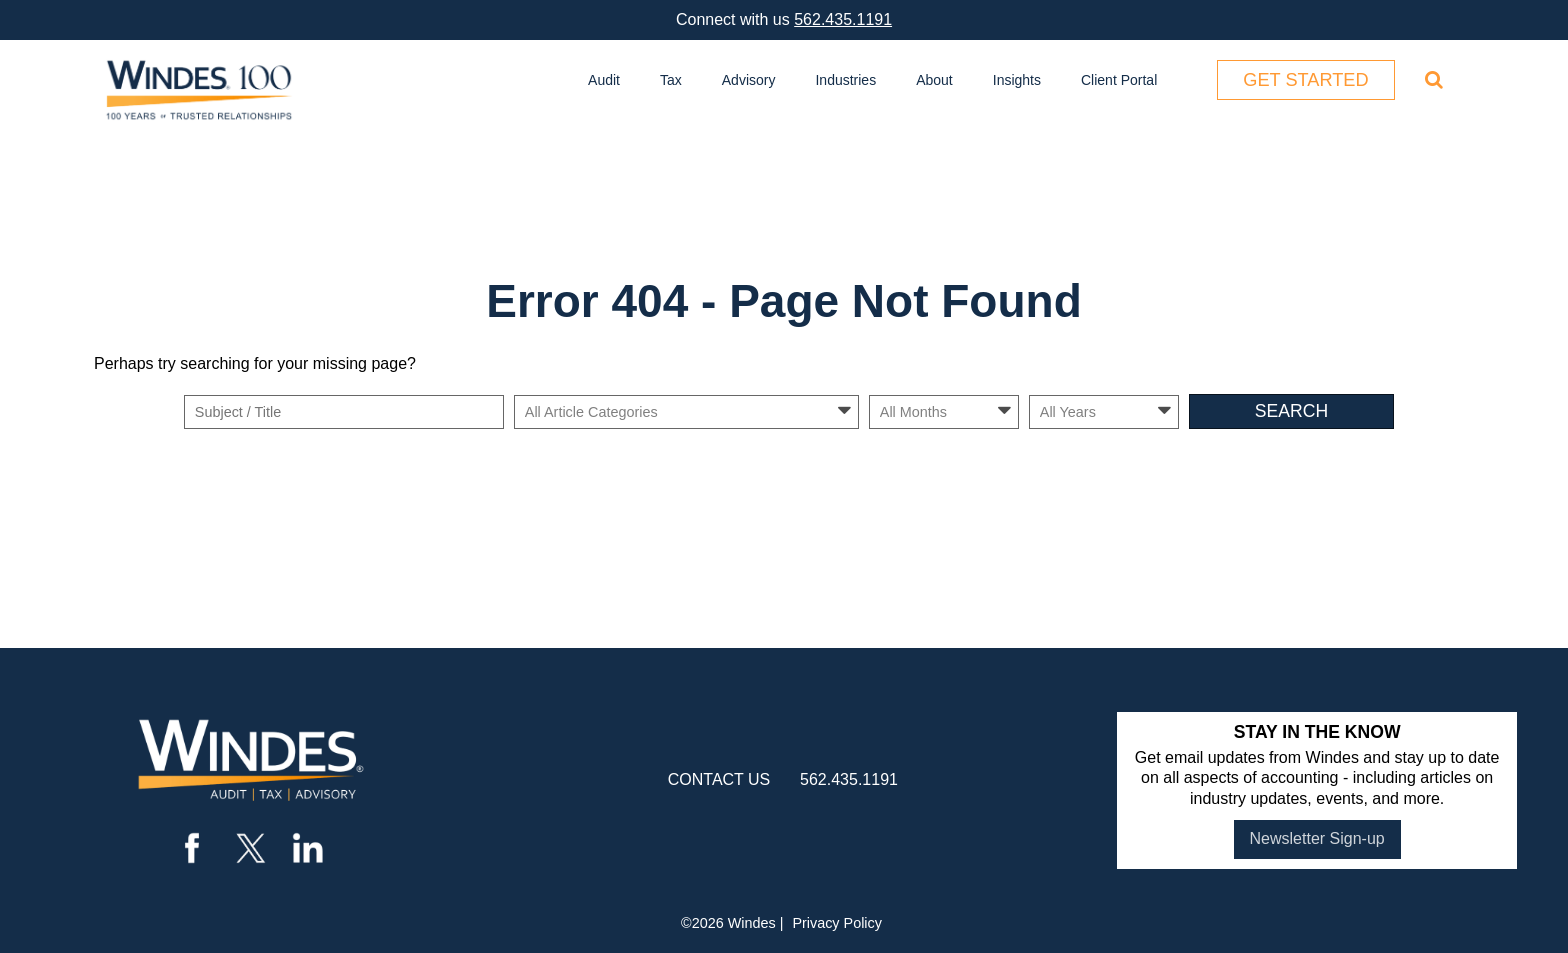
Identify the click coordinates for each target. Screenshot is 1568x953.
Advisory (749, 80)
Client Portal (1119, 80)
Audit (604, 80)
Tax (671, 80)
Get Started (1305, 80)
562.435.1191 (843, 19)
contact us (719, 779)
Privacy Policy (837, 923)
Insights (1017, 80)
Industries (845, 80)
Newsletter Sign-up (1317, 838)
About (934, 80)
